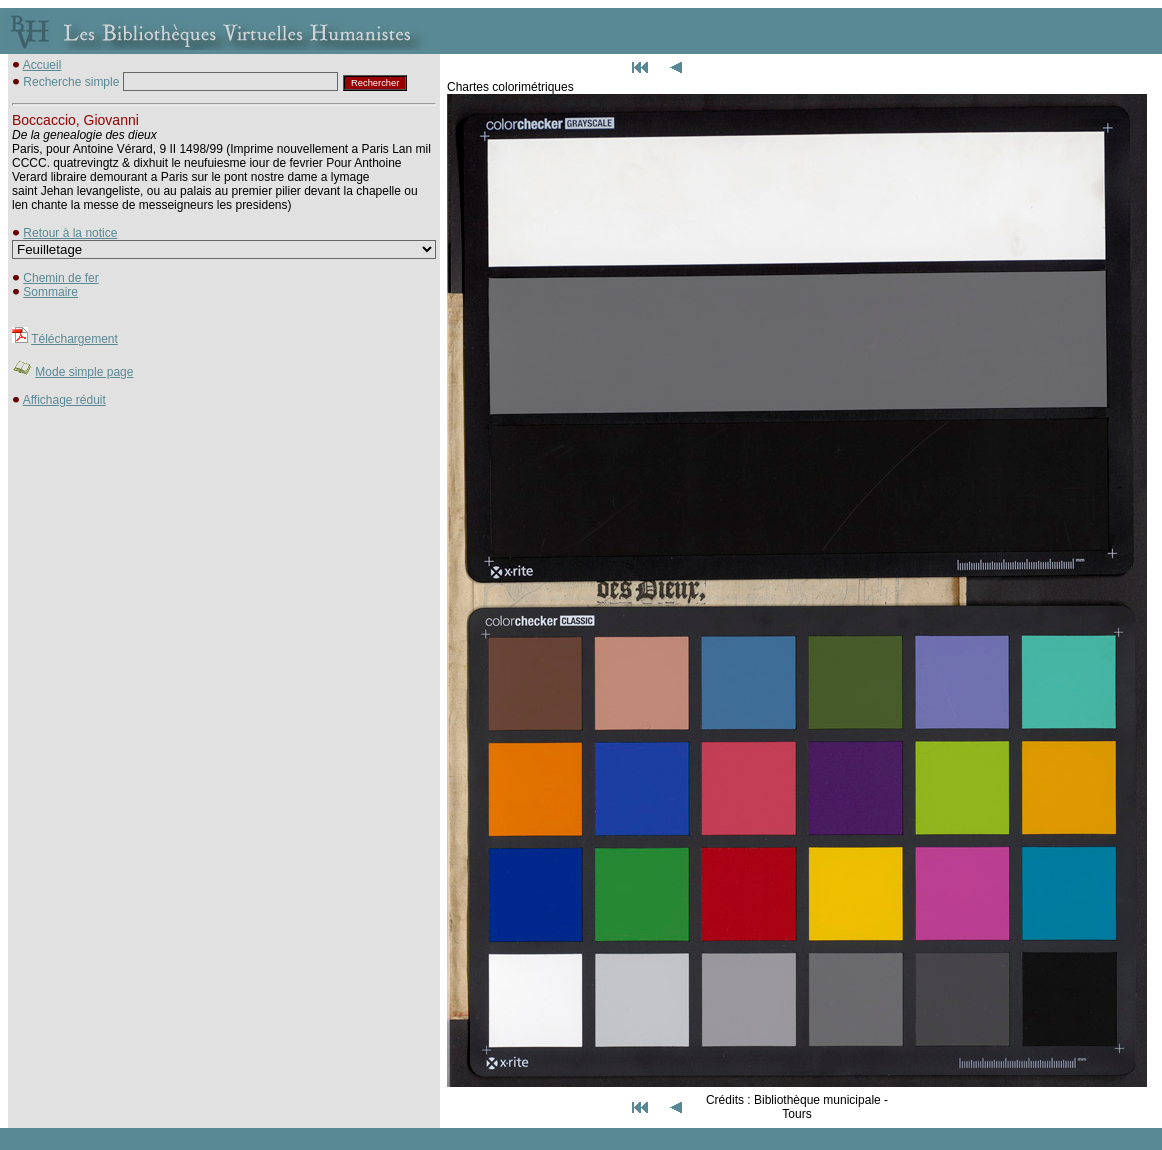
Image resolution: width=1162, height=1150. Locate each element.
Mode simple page (84, 372)
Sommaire (50, 292)
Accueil (42, 65)
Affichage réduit (64, 400)
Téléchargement (74, 339)
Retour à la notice (70, 233)
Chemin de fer (60, 278)
